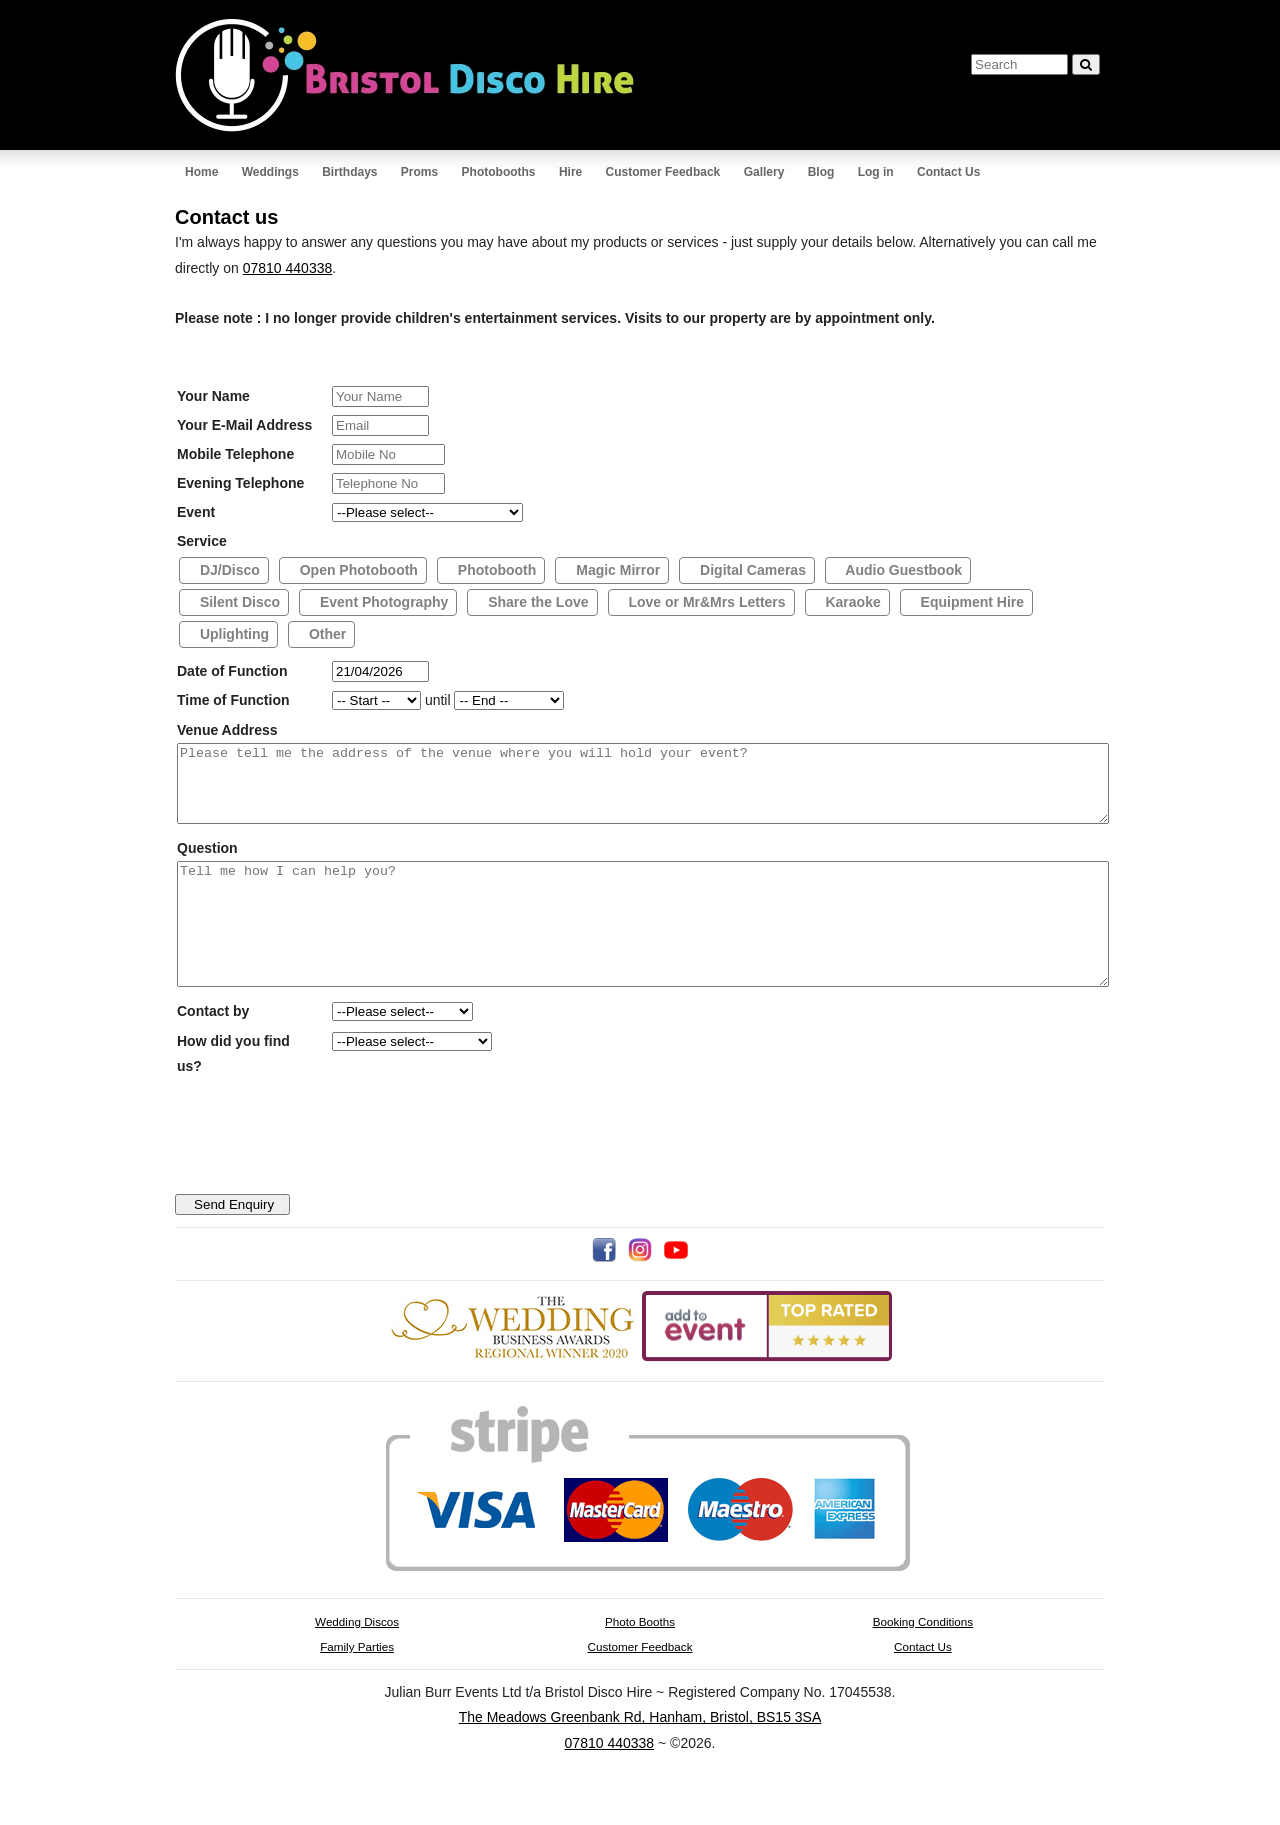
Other (325, 634)
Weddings (270, 172)
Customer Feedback (663, 172)
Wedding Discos (357, 1660)
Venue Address (227, 730)
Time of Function (233, 700)
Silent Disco (238, 602)
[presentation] (333, 1190)
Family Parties (357, 1685)
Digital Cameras (751, 570)
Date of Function (232, 671)
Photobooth (495, 570)
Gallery (764, 172)
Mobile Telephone (235, 454)
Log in (876, 172)
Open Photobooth (357, 570)
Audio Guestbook (902, 570)
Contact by (213, 1050)
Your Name (213, 396)
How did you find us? (233, 1092)
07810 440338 (288, 268)
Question (207, 863)
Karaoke (851, 602)
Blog (821, 172)
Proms (419, 172)
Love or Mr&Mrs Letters (705, 602)
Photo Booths (640, 1660)
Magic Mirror (616, 570)
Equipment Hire (970, 602)
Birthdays (349, 172)
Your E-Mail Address (244, 425)
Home (201, 172)
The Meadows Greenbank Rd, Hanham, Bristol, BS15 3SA (640, 1756)
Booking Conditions (923, 1660)
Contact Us (948, 172)
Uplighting (232, 634)
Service (202, 541)
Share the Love (536, 602)
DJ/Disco (228, 570)
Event (196, 512)
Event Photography (382, 602)
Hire (570, 172)
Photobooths (499, 172)
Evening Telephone (240, 483)
